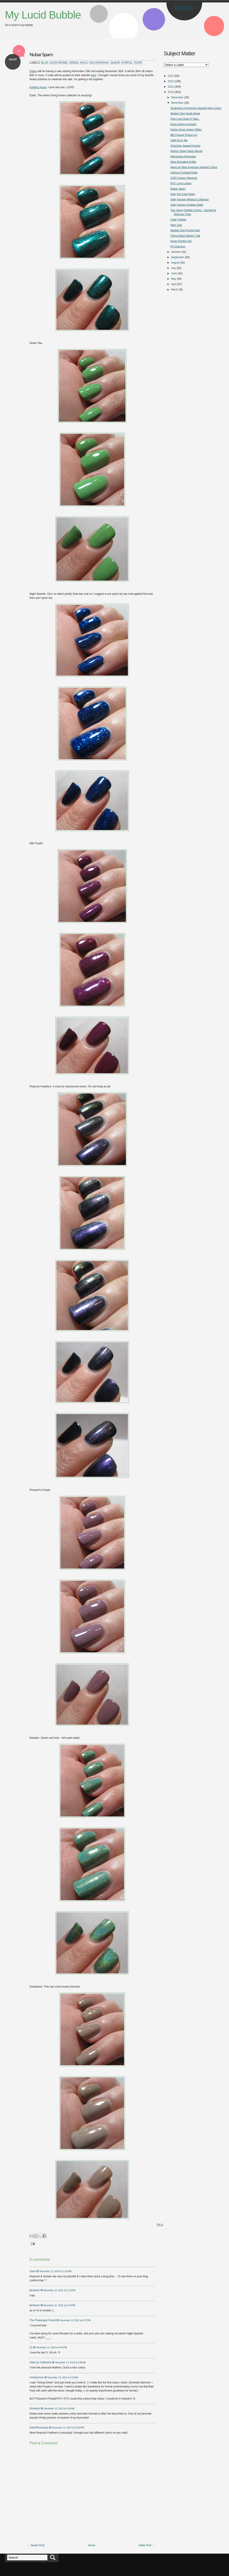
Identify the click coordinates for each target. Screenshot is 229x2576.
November (177, 102)
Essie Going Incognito (183, 124)
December (177, 97)
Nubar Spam (41, 55)
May (173, 278)
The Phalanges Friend (43, 2320)
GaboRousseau (39, 2427)
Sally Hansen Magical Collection (189, 199)
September (177, 257)
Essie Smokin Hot (181, 241)
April (173, 284)
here (93, 75)
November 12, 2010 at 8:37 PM (75, 2320)
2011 (171, 86)
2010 (171, 92)
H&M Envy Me (179, 140)
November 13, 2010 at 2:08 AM (70, 2362)
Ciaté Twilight (178, 219)
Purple (126, 62)
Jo (31, 2347)
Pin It (160, 2224)
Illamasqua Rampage (183, 156)
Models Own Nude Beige (185, 113)
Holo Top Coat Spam (182, 194)
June (174, 273)
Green (74, 62)
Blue (44, 62)
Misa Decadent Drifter (183, 161)
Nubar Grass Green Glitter (186, 129)
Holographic (99, 62)
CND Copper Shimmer (183, 178)
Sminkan (35, 2408)
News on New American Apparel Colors (193, 167)
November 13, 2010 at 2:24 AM (62, 2377)
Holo (84, 62)
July (173, 268)
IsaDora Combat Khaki (183, 172)
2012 (171, 81)
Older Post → (147, 2545)
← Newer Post (36, 2545)
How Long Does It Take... (185, 118)
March (174, 289)
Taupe (138, 62)
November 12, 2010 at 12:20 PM (59, 2290)
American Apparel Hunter (185, 145)
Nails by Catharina (40, 2362)
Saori (33, 2271)
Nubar (115, 62)
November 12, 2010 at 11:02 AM (56, 2271)
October (176, 251)
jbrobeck (35, 2290)
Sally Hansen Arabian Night (186, 204)
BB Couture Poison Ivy (183, 135)
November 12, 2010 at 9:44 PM (51, 2347)
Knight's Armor (38, 87)
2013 (171, 75)
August (175, 262)
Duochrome (59, 62)
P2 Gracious (177, 246)
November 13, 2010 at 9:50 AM (59, 2408)
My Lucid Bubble (43, 15)
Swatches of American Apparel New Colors (195, 108)
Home (184, 8)
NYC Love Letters (181, 183)
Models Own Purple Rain (185, 230)
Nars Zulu (176, 225)
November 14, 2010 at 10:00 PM (68, 2427)
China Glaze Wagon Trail (185, 235)
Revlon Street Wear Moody (186, 151)
